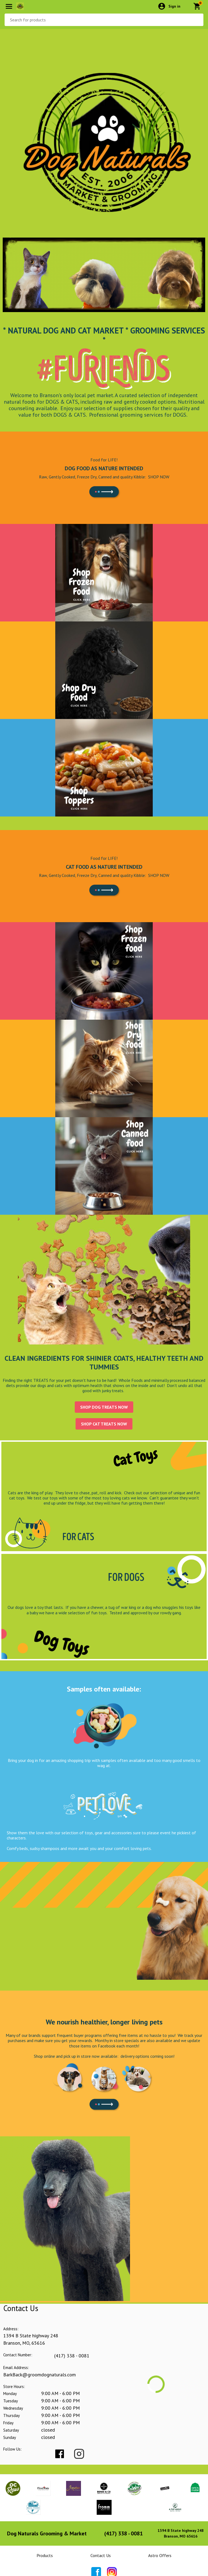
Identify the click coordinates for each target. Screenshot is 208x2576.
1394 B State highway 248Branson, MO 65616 (181, 2533)
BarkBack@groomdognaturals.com (39, 2374)
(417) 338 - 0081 (71, 2356)
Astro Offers (159, 2555)
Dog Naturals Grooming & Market (47, 2533)
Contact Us (100, 2555)
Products (45, 2555)
